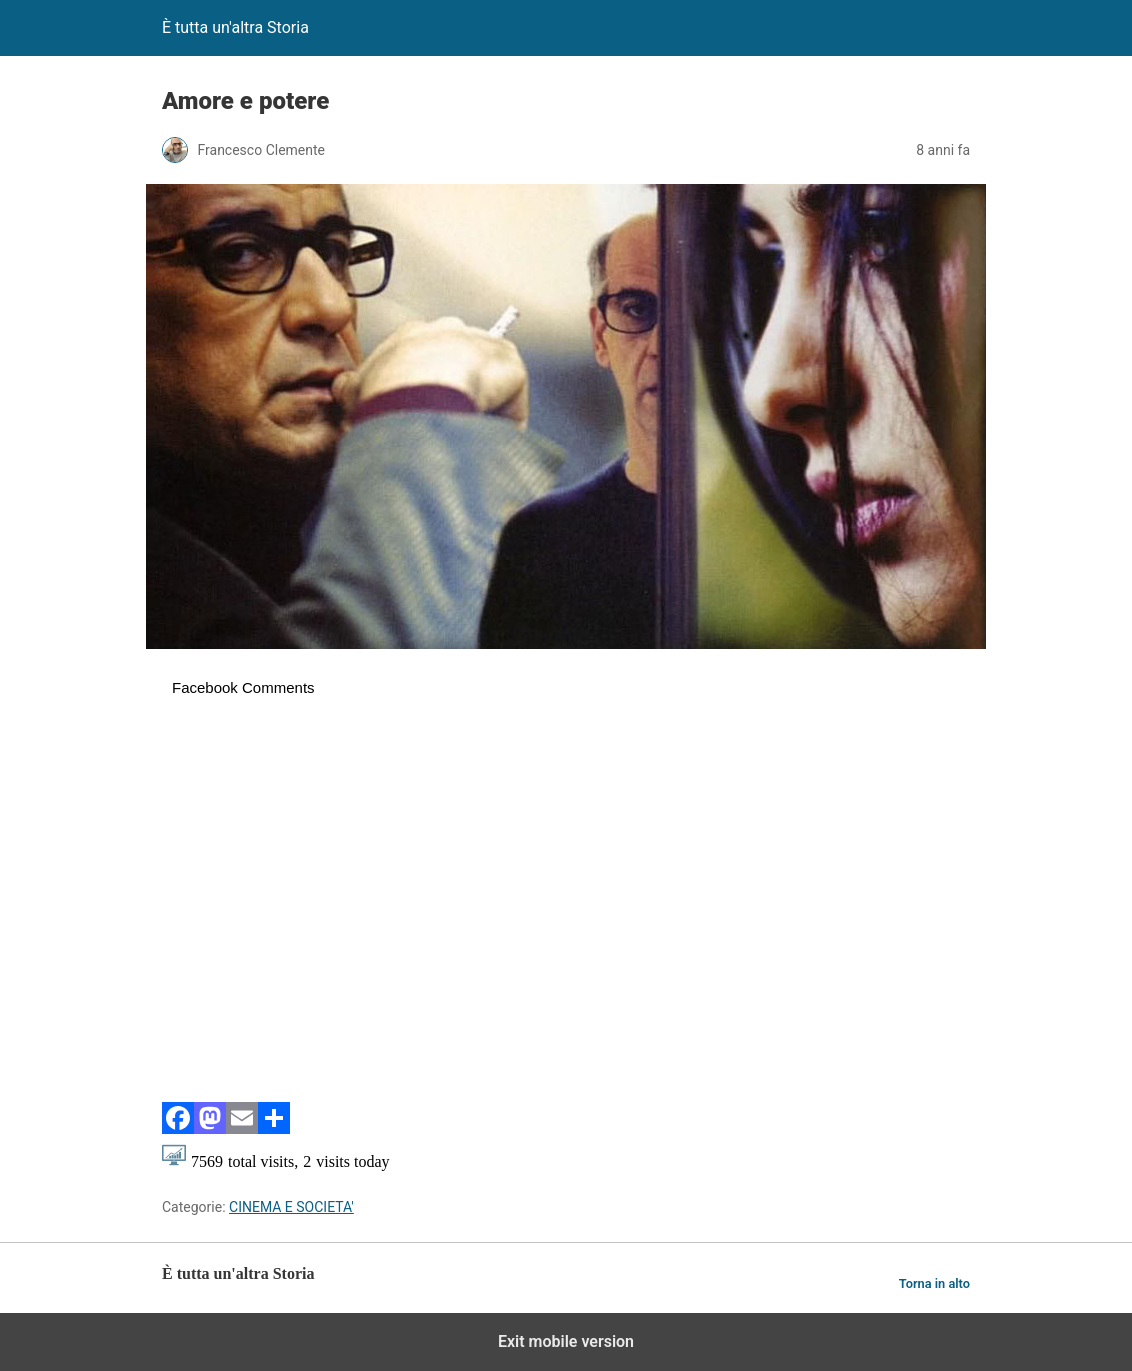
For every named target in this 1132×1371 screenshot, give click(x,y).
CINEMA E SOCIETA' (291, 1207)
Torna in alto (934, 1283)
